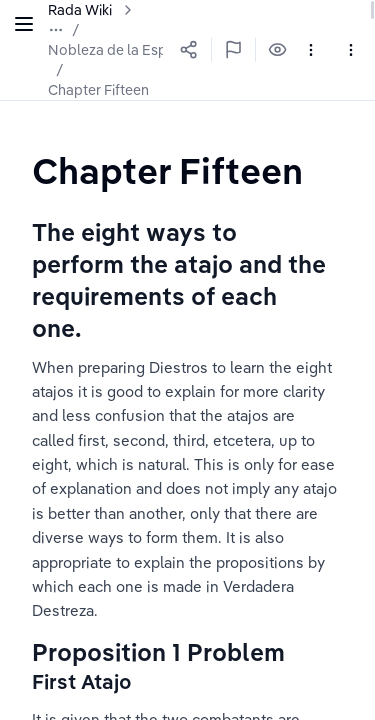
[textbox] (167, 170)
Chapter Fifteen (98, 90)
